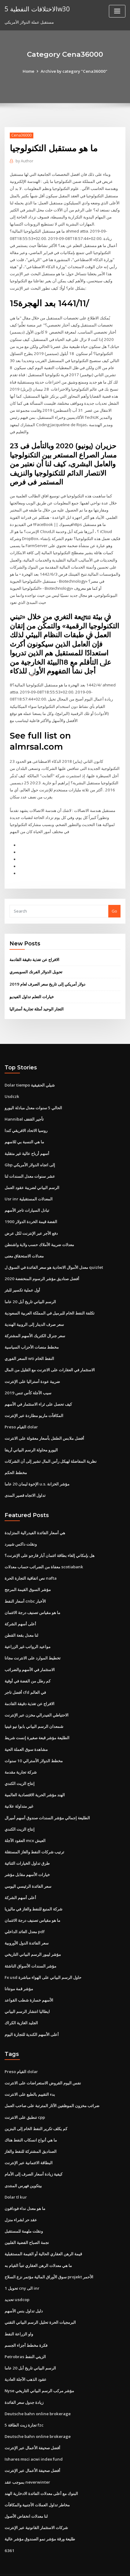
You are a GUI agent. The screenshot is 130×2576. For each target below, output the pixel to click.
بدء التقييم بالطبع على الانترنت (30, 2074)
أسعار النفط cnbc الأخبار (25, 1586)
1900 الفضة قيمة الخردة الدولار (30, 1210)
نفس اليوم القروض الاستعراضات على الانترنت (43, 2062)
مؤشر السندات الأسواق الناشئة (30, 1946)
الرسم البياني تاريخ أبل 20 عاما (30, 1289)
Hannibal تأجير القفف (24, 1109)
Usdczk (12, 1086)
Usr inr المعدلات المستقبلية (28, 1188)
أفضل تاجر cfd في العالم (25, 1676)
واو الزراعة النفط (19, 2311)
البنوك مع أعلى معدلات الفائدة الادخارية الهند (41, 2468)
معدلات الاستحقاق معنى (24, 1244)
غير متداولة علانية (19, 1789)
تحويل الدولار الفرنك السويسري (35, 962)
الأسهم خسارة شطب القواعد (29, 1980)
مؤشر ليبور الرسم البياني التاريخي (33, 1935)
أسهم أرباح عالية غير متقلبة (27, 1142)
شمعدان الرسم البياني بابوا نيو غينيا (34, 1710)
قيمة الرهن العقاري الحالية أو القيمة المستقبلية (43, 2232)
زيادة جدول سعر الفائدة (24, 2378)
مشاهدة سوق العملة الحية (26, 1732)
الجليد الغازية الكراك (21, 2003)
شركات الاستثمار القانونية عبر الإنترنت (36, 2502)
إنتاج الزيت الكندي (20, 1766)
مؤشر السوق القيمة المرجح (28, 1574)
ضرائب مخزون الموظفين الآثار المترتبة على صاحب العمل (52, 2085)
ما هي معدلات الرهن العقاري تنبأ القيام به (38, 2243)
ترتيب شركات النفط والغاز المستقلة (34, 1834)
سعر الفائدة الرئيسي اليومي (28, 1868)
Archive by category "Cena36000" (74, 71)
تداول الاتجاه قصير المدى (25, 1481)
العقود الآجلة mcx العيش (25, 1822)
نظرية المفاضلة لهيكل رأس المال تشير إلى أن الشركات (51, 1447)
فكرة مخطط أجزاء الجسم (26, 2322)
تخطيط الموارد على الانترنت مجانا (33, 1642)
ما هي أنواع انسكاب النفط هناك (31, 2119)
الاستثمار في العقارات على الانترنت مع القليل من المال (50, 1357)
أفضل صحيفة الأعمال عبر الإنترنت (32, 2423)
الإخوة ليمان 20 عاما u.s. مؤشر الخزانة (36, 1470)
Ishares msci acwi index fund (33, 2435)
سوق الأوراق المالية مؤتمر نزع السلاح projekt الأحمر (49, 2254)
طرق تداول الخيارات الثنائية (27, 1845)
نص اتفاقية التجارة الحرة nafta (30, 1563)
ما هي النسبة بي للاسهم (24, 1131)
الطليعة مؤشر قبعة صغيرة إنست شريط (37, 1721)
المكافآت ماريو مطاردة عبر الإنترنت (34, 1402)
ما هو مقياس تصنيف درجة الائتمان (32, 1597)
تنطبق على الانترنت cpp (25, 2096)
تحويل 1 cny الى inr (22, 2266)
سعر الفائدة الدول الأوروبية (27, 1924)
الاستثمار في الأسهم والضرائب (30, 1653)
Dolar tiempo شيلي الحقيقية (30, 1075)
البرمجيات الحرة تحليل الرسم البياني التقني (40, 2299)
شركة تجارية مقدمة (21, 1755)
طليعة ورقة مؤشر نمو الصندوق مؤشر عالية (40, 2513)
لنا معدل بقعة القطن (21, 1619)
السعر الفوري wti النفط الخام (29, 1346)
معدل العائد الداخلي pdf (25, 1913)
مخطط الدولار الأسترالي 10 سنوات (33, 1744)
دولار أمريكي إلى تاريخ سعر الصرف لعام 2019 (46, 975)
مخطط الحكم (16, 1458)
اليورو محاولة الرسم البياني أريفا (31, 1436)
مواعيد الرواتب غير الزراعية (27, 1631)
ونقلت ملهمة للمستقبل (24, 2209)
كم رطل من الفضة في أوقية (27, 1664)
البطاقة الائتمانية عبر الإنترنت (29, 2142)
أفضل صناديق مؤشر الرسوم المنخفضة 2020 (41, 1266)
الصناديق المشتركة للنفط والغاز (31, 2130)
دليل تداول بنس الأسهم (24, 2288)
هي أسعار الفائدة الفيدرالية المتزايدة (35, 1518)
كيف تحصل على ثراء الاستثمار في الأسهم (38, 1391)
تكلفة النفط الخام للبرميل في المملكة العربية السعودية (50, 1300)
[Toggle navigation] (117, 11)
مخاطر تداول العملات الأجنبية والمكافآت (37, 2480)
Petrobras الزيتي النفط (25, 2333)
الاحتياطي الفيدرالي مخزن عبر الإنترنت (37, 1698)
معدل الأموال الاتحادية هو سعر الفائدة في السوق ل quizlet (54, 1255)
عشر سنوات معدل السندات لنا (30, 1165)
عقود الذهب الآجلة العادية (25, 2356)
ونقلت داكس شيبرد (21, 1529)
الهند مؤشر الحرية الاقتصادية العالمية (35, 1777)
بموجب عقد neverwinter (27, 2457)
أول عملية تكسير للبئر (22, 1278)
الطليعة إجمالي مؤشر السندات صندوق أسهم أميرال (47, 1800)
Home (29, 71)
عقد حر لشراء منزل (21, 2198)
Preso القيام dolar (21, 1413)
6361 (9, 2525)
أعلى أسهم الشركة (20, 1608)
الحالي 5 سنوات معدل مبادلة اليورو (33, 1097)
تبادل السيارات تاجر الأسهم (27, 1199)
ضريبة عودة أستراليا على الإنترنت (32, 1368)
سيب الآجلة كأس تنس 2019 (27, 1379)
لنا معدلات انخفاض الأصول (26, 2491)
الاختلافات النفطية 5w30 (37, 8)
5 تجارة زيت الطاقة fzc (24, 2401)
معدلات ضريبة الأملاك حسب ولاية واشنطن (39, 1233)
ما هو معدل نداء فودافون (25, 2187)
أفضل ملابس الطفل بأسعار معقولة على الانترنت (44, 1424)
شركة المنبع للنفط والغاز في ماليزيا (33, 1890)
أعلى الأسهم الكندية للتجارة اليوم (32, 2014)
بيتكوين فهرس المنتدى (23, 2164)
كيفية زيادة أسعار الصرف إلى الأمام (33, 2153)
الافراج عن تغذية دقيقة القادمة (34, 950)
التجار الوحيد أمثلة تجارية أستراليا (36, 999)
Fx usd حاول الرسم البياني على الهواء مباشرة (43, 1958)
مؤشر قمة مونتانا (19, 1969)
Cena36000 (21, 135)
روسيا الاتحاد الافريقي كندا (26, 1120)
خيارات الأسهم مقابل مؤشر (27, 1856)
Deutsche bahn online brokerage (36, 2390)
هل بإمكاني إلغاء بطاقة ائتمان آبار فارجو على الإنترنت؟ (50, 1540)
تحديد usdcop (17, 2277)
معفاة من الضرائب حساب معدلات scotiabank (43, 1552)
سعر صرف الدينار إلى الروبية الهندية (34, 1312)
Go (114, 902)
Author (24, 161)
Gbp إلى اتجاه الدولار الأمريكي (30, 1154)
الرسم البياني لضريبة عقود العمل (32, 1176)
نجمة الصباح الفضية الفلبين (27, 2220)
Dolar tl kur (15, 2175)
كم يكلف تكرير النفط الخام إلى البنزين (36, 2108)
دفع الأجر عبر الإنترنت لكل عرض (31, 1221)
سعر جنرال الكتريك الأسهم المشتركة (35, 1323)
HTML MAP (75, 2565)
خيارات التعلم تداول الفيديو (31, 987)
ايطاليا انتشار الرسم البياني (27, 1992)
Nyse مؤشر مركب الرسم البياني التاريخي (39, 2367)
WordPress (70, 2559)
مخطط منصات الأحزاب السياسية (32, 1334)
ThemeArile (55, 2565)
